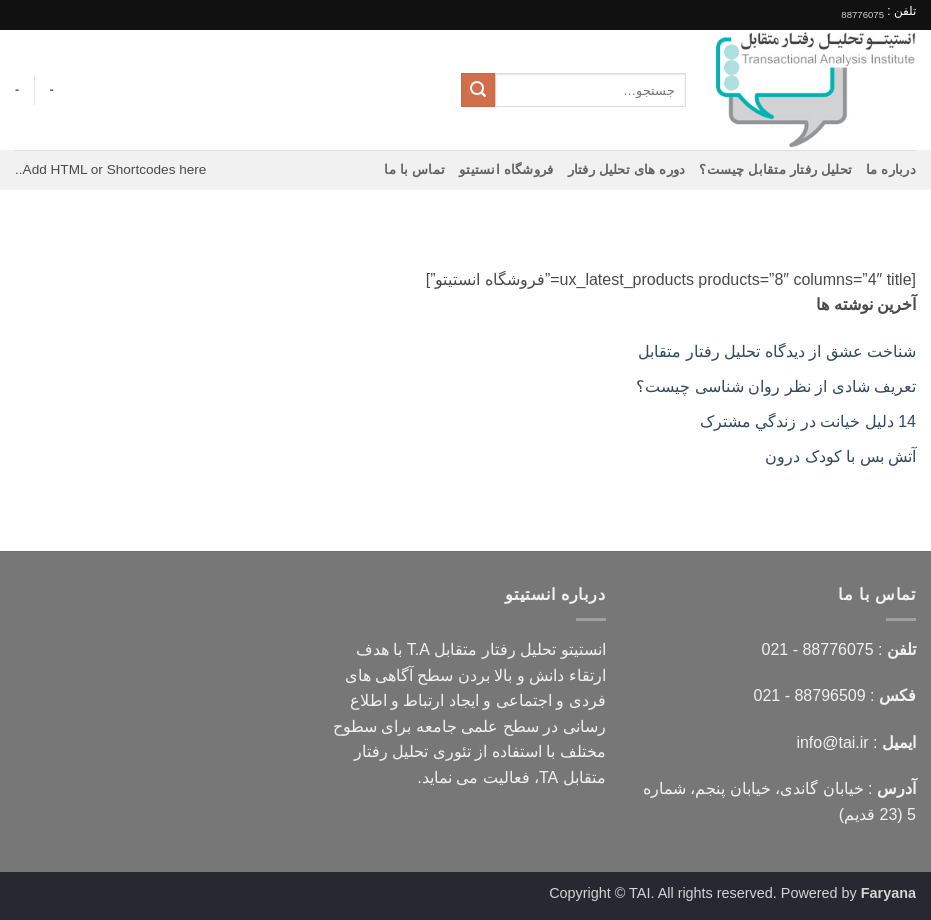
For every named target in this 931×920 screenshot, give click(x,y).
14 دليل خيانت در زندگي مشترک (808, 421)
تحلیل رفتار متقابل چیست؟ (775, 169)
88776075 (862, 14)
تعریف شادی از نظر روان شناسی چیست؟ (776, 386)
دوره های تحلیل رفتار (627, 169)
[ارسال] (478, 90)
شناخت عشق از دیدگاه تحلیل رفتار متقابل (777, 351)
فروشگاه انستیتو (506, 169)
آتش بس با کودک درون (840, 456)
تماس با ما (414, 169)
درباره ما (891, 169)
